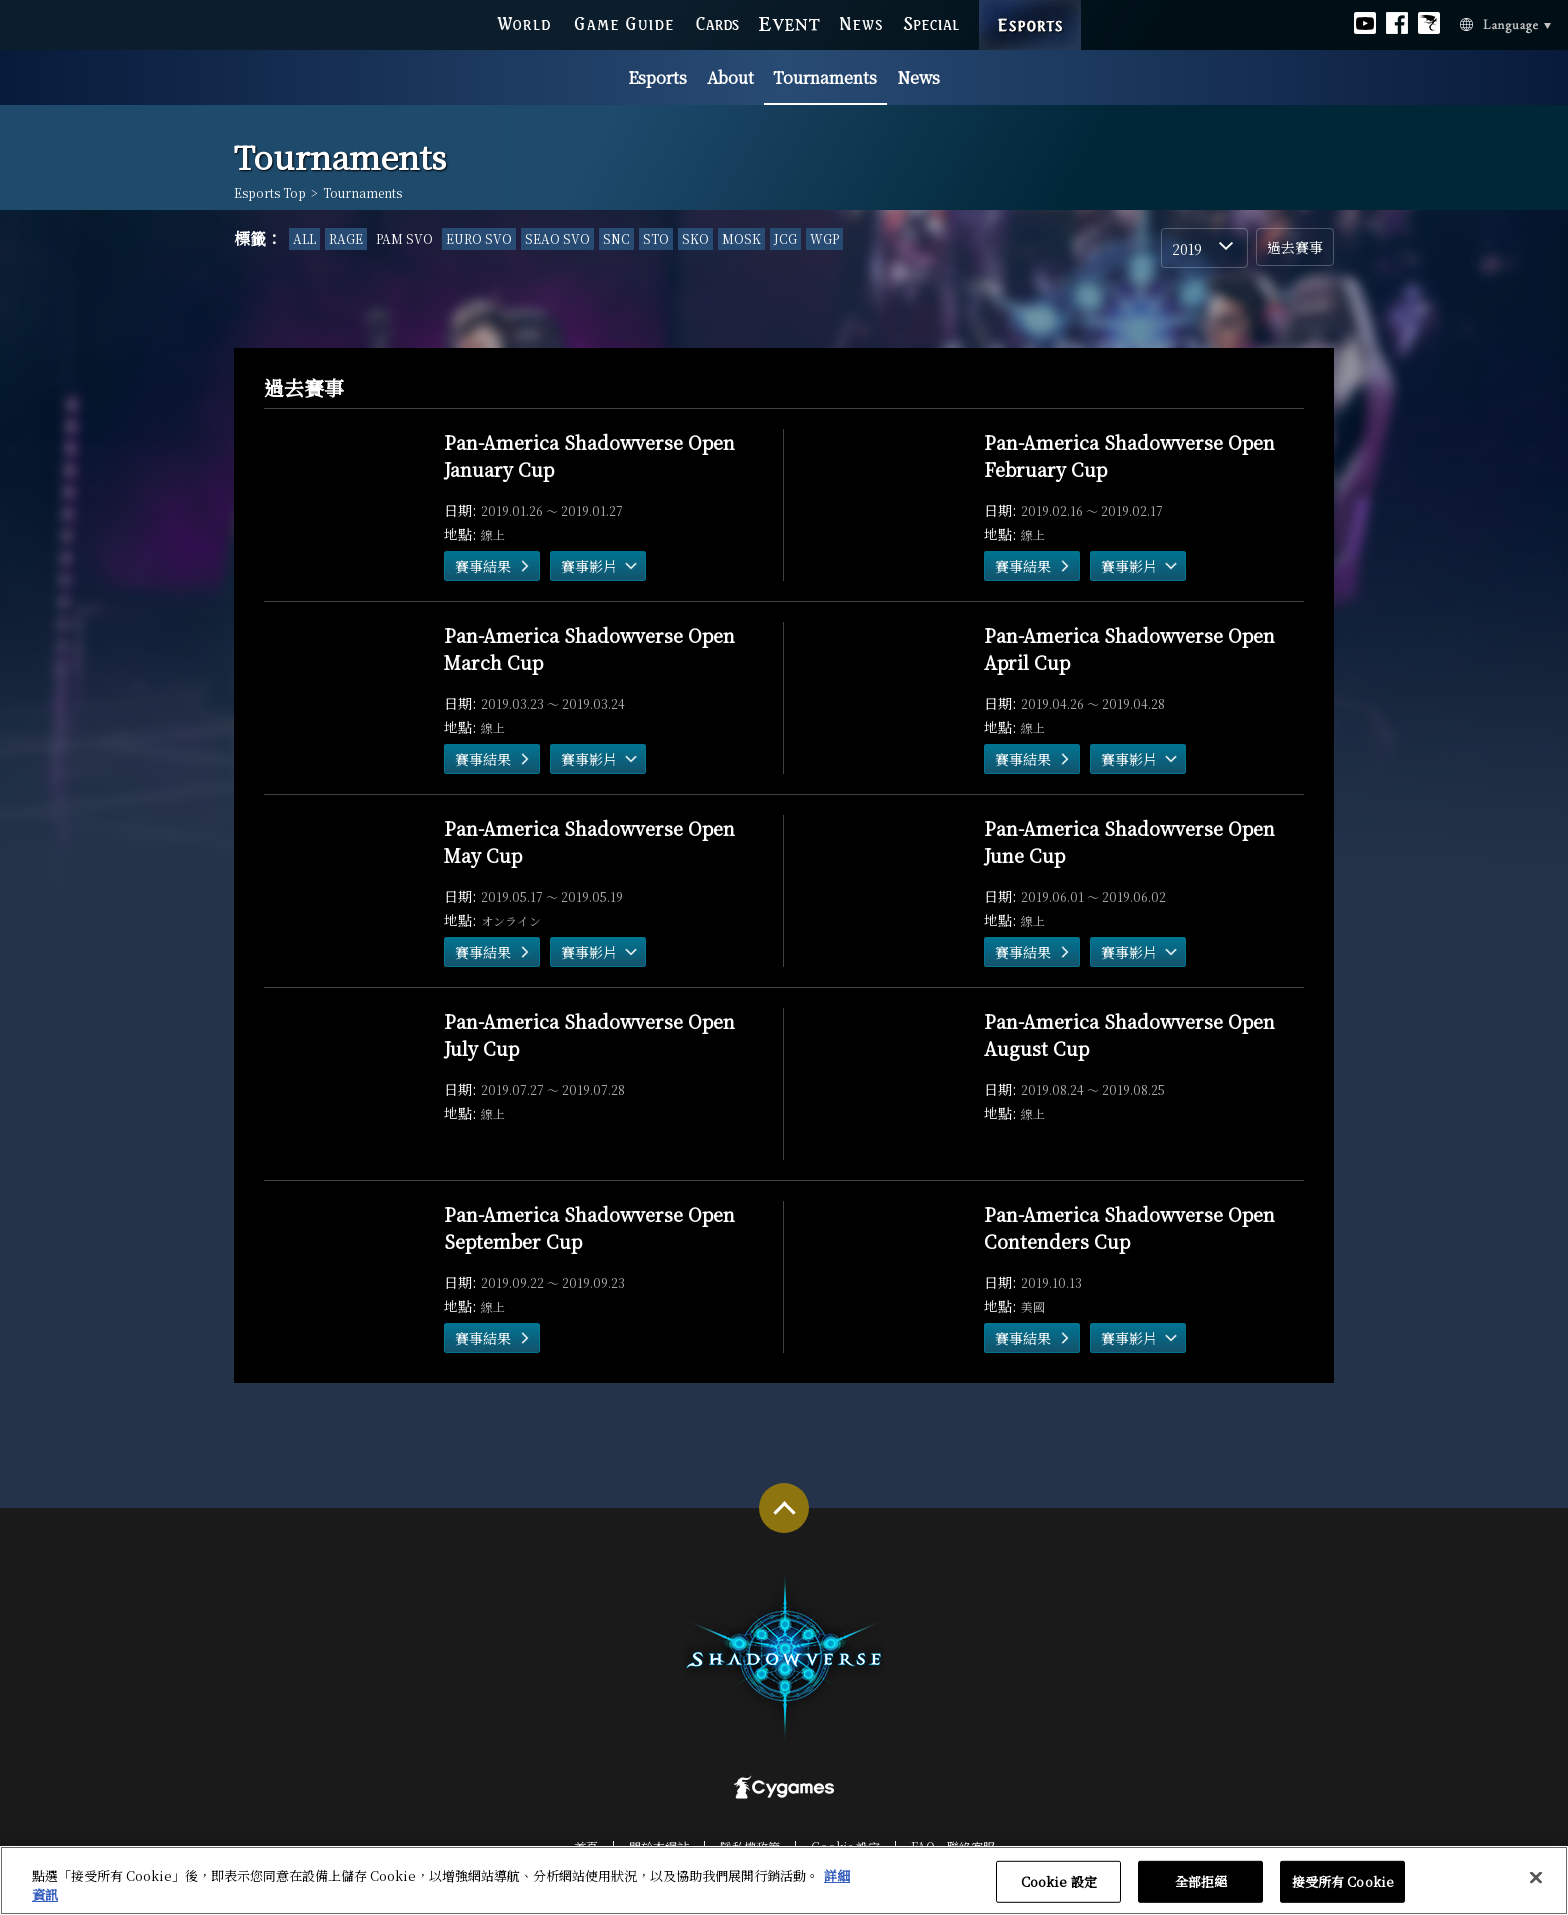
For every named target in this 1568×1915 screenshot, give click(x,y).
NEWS (862, 23)
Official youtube (1365, 23)
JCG (785, 238)
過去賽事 (1295, 247)
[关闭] (1536, 1882)
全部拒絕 (1201, 1886)
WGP (824, 238)
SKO (695, 238)
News (918, 77)
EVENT (789, 23)
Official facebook (1397, 23)
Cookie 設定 (845, 1846)
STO (656, 238)
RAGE (346, 238)
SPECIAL (931, 23)
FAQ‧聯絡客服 (953, 1846)
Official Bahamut (1429, 23)
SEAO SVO (557, 238)
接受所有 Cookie (1343, 1886)
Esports (657, 77)
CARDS (717, 23)
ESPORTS (1030, 6)
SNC (616, 238)
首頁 (586, 1846)
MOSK (741, 238)
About (730, 77)
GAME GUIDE (623, 23)
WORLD (523, 23)
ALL (304, 238)
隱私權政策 (750, 1846)
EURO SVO (479, 238)
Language (1481, 24)
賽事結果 (483, 566)
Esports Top (270, 193)
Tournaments (825, 77)
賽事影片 (589, 566)
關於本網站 (659, 1846)
